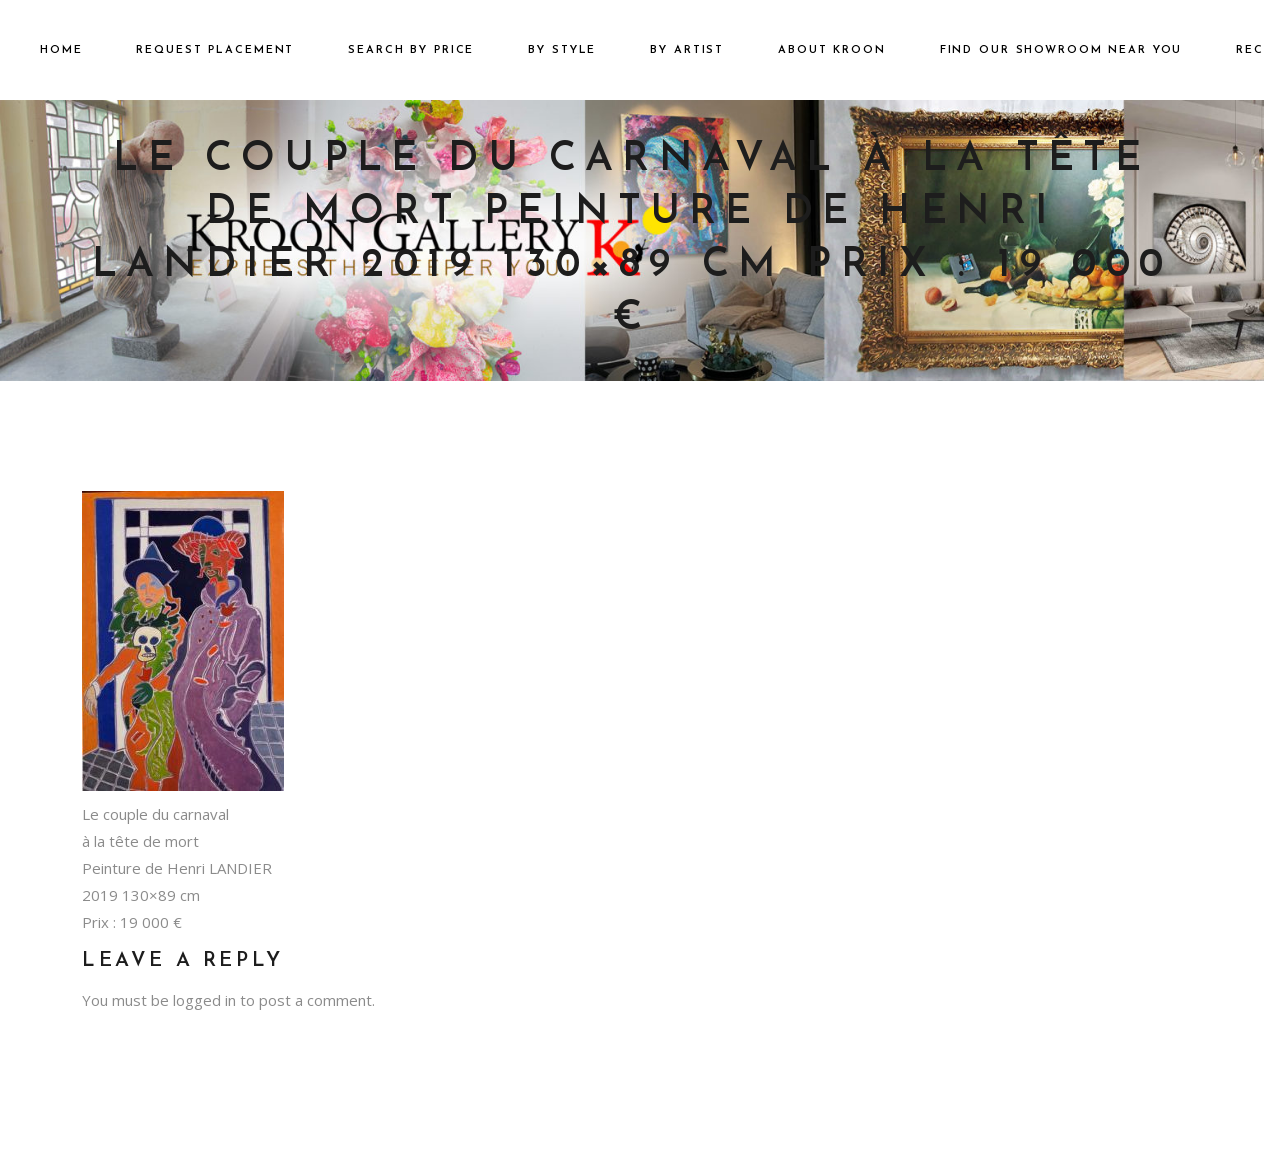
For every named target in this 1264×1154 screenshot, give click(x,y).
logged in (204, 1000)
